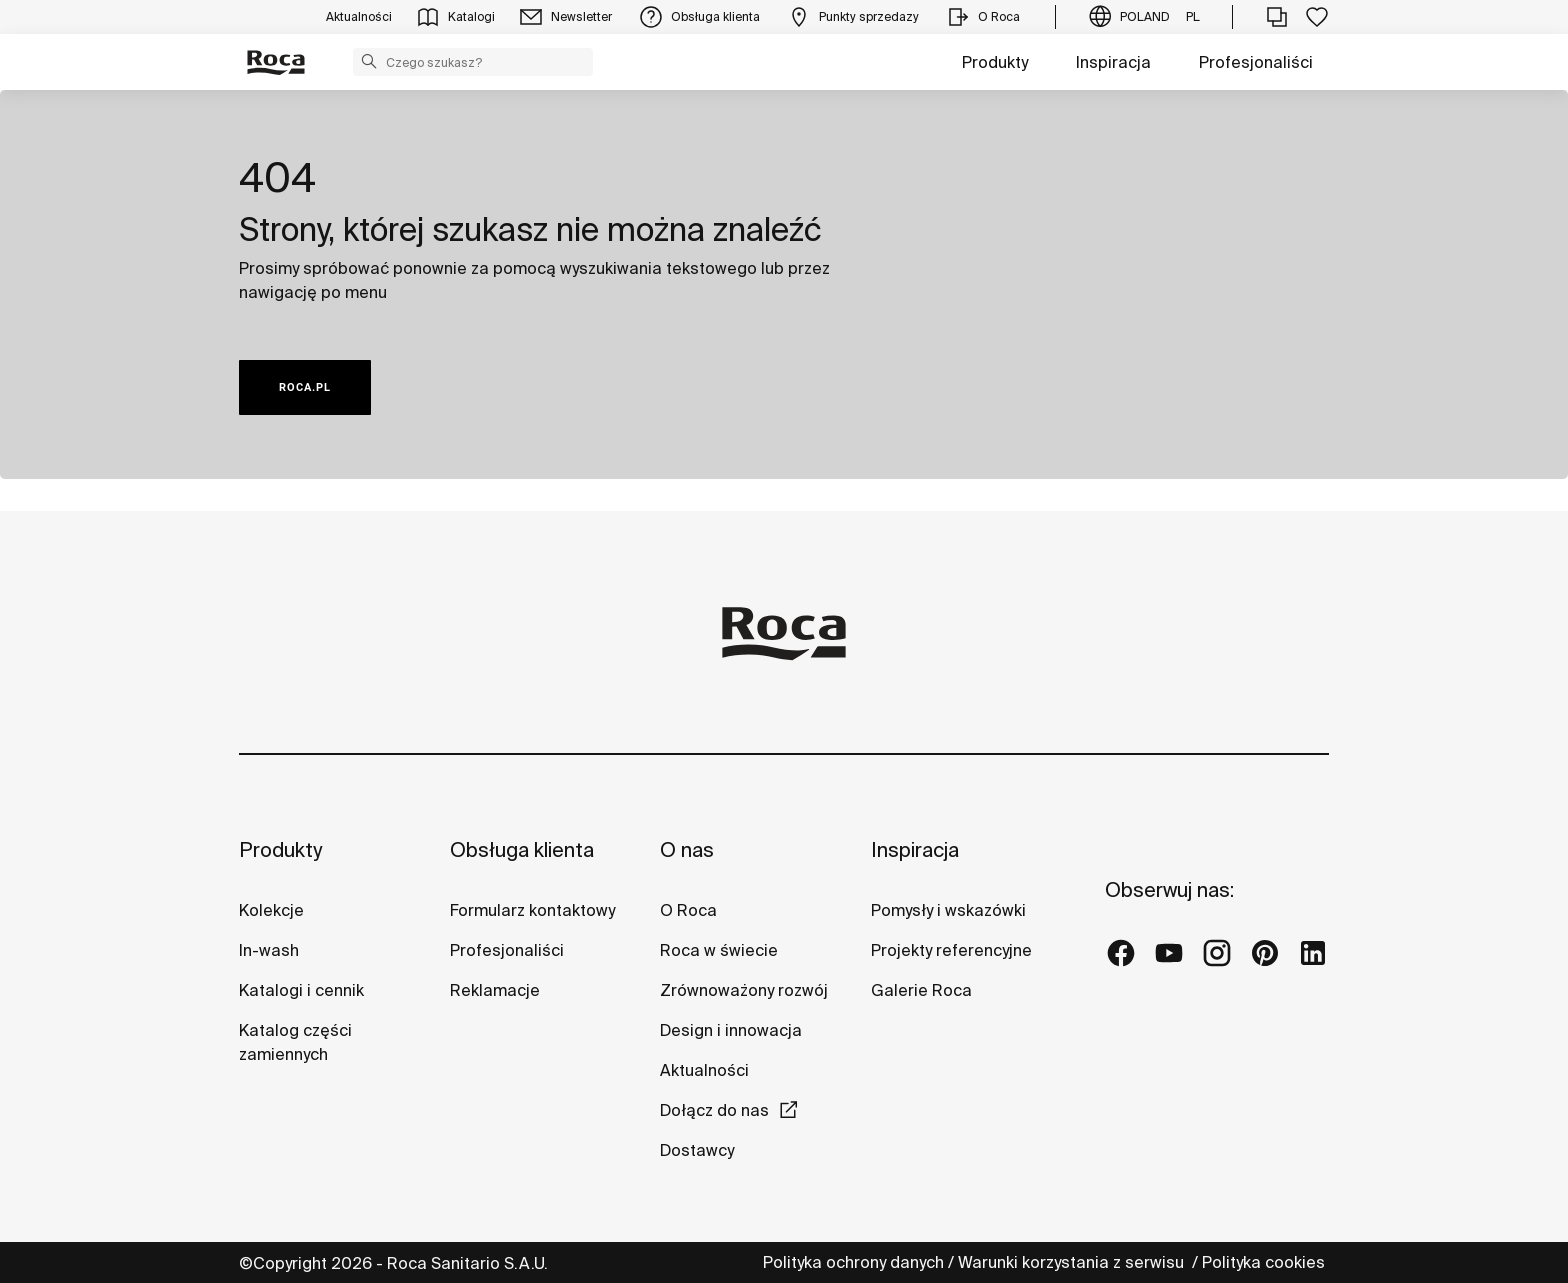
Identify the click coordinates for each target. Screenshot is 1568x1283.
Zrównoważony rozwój (744, 990)
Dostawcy (697, 1150)
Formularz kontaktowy (532, 910)
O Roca (688, 910)
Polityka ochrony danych (853, 1262)
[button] (369, 61)
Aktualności (704, 1070)
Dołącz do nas (714, 1110)
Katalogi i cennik (301, 990)
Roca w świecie (719, 950)
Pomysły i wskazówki (948, 910)
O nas (687, 849)
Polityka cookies (1265, 1262)
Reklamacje (495, 990)
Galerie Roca (921, 990)
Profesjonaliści (1256, 62)
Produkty (995, 62)
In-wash (269, 950)
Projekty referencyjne (951, 950)
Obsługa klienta (522, 849)
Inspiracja (1113, 62)
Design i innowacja (731, 1030)
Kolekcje (271, 910)
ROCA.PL (305, 387)
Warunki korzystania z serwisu (1073, 1262)
